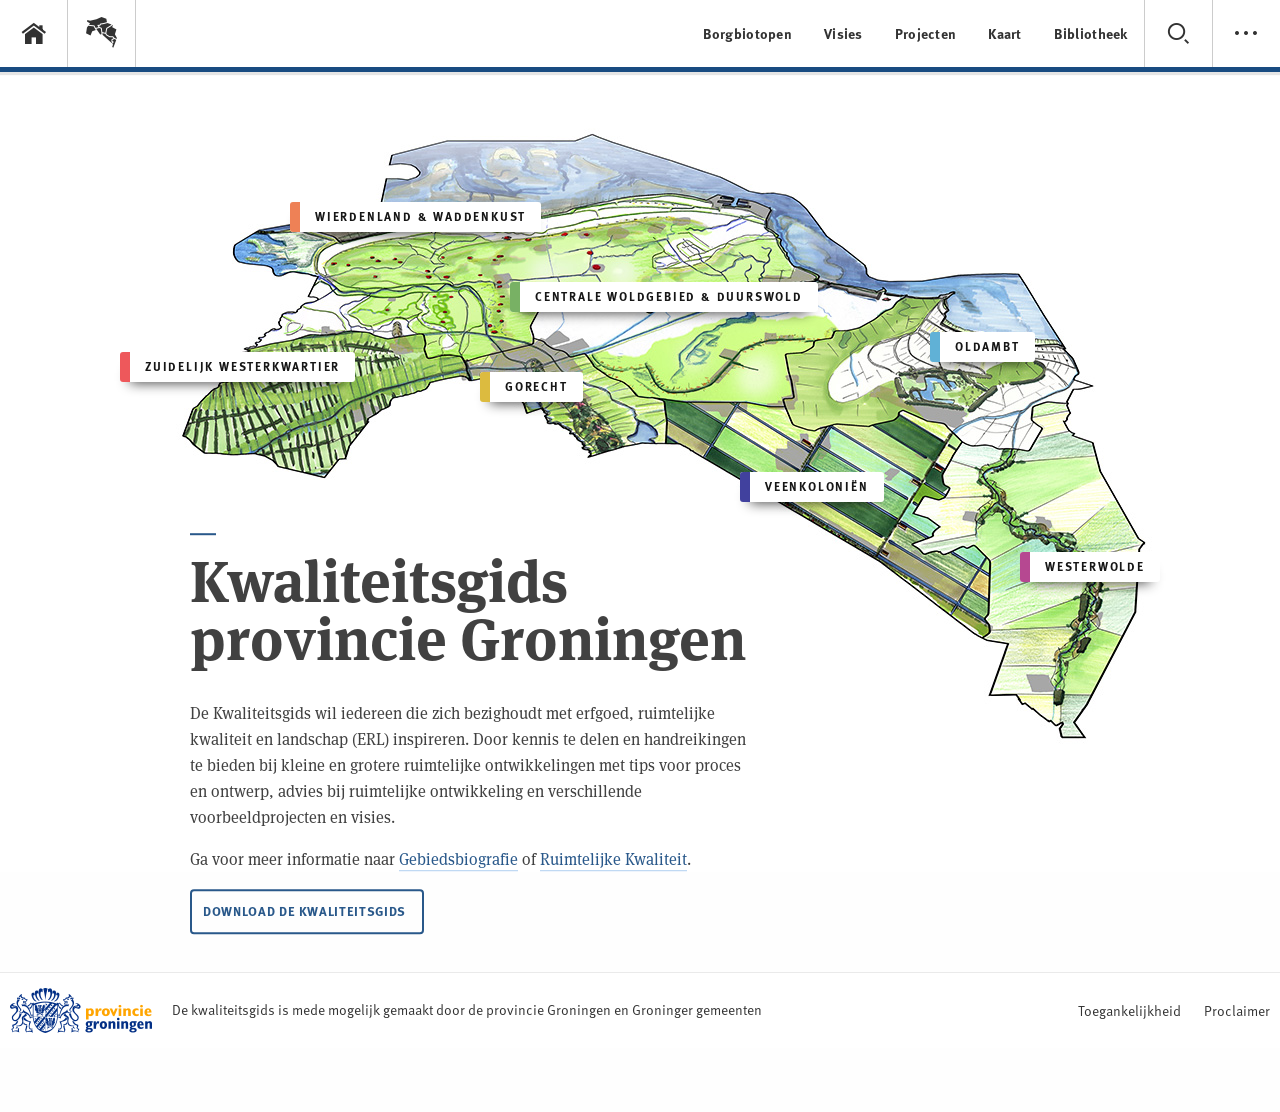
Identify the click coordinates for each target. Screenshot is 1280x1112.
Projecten (926, 33)
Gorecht (524, 387)
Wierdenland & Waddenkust (408, 217)
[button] (101, 33)
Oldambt (975, 347)
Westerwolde (1082, 567)
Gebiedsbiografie (458, 862)
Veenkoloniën (804, 487)
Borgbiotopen (747, 33)
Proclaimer (1237, 1010)
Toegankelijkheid (1129, 1010)
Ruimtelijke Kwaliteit (613, 862)
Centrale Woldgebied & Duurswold (656, 297)
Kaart (1004, 33)
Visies (843, 33)
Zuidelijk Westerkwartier (230, 367)
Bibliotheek (1091, 33)
